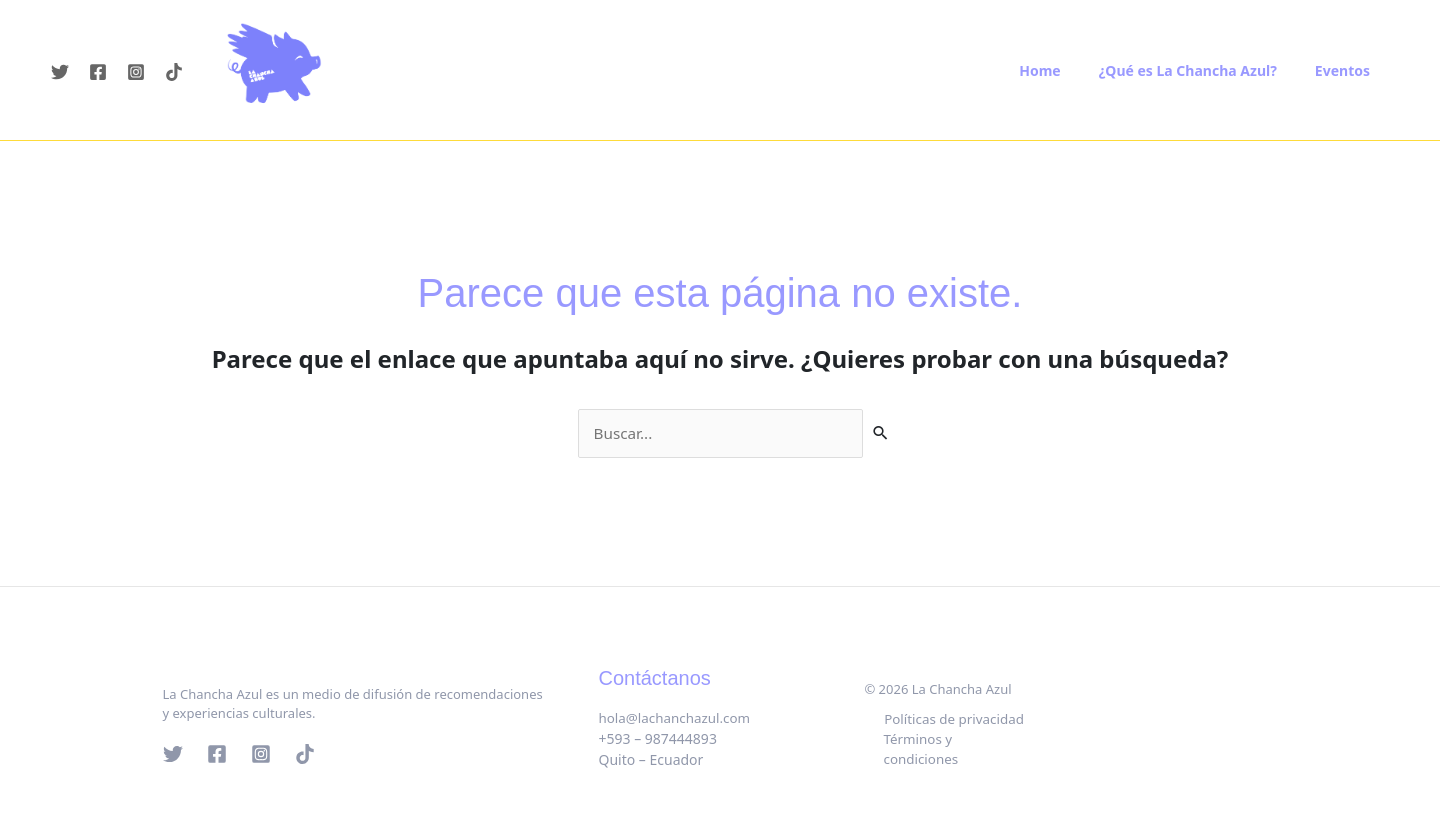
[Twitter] (60, 72)
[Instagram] (136, 72)
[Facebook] (98, 72)
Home (1064, 71)
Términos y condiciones (954, 750)
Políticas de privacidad (954, 729)
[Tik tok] (305, 755)
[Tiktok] (174, 72)
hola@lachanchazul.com (678, 718)
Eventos (1347, 71)
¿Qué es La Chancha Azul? (1203, 71)
